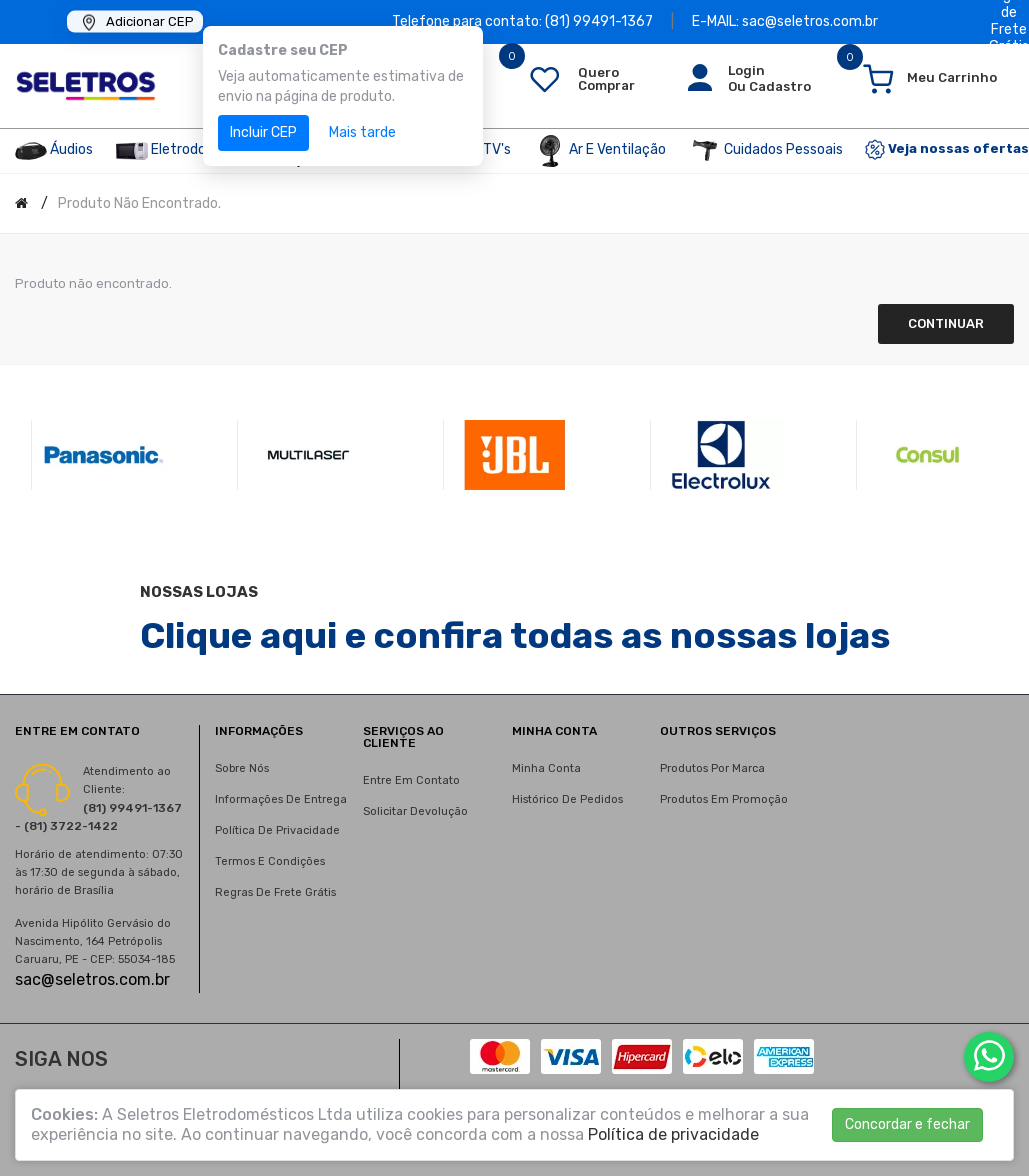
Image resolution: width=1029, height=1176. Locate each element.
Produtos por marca (712, 768)
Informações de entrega (281, 799)
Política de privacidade (277, 830)
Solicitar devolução (415, 811)
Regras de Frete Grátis (275, 892)
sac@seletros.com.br (92, 979)
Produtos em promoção (724, 799)
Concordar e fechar (907, 1124)
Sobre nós (242, 768)
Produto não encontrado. (139, 203)
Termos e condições (270, 861)
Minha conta (546, 768)
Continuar (946, 323)
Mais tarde (362, 132)
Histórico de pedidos (567, 799)
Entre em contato (411, 780)
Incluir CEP (263, 132)
